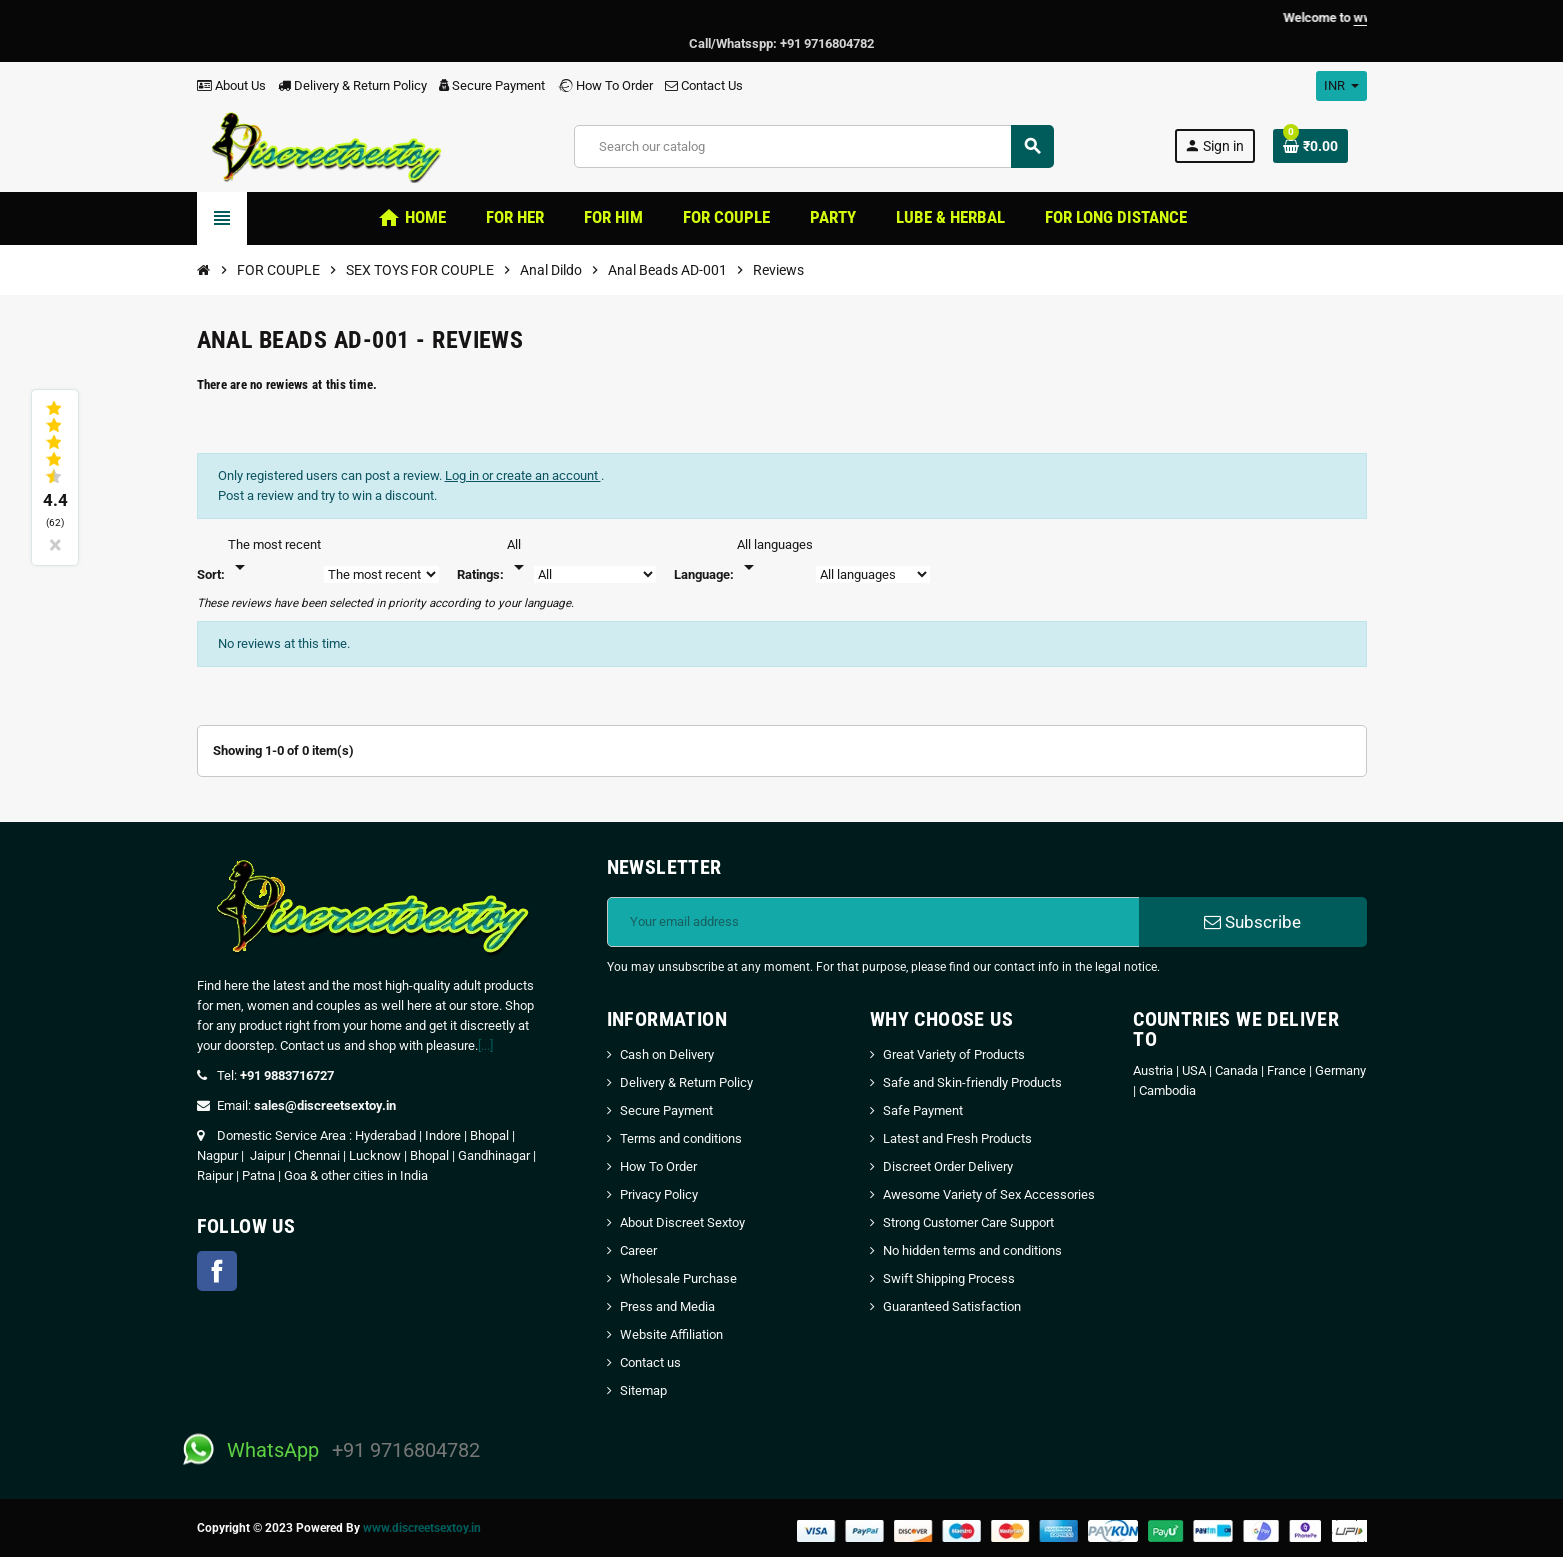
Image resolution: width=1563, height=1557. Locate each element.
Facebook (217, 1271)
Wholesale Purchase (678, 1278)
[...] (485, 1045)
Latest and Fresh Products (957, 1138)
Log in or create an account (523, 475)
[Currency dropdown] (1341, 86)
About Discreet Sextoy (682, 1222)
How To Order (605, 85)
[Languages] (775, 557)
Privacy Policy (659, 1194)
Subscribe (1252, 922)
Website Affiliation (671, 1334)
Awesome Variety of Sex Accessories (989, 1194)
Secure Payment (492, 85)
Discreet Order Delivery (948, 1166)
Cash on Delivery (667, 1054)
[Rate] (519, 557)
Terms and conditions (681, 1138)
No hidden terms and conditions (972, 1250)
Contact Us (704, 85)
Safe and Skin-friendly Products (972, 1082)
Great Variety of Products (954, 1054)
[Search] (813, 146)
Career (638, 1250)
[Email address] (873, 922)
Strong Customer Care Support (968, 1222)
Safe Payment (923, 1110)
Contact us (650, 1362)
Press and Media (667, 1306)
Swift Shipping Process (949, 1278)
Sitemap (643, 1390)
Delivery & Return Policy (352, 85)
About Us (231, 85)
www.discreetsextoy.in (422, 1528)
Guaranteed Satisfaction (952, 1306)
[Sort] (274, 557)
